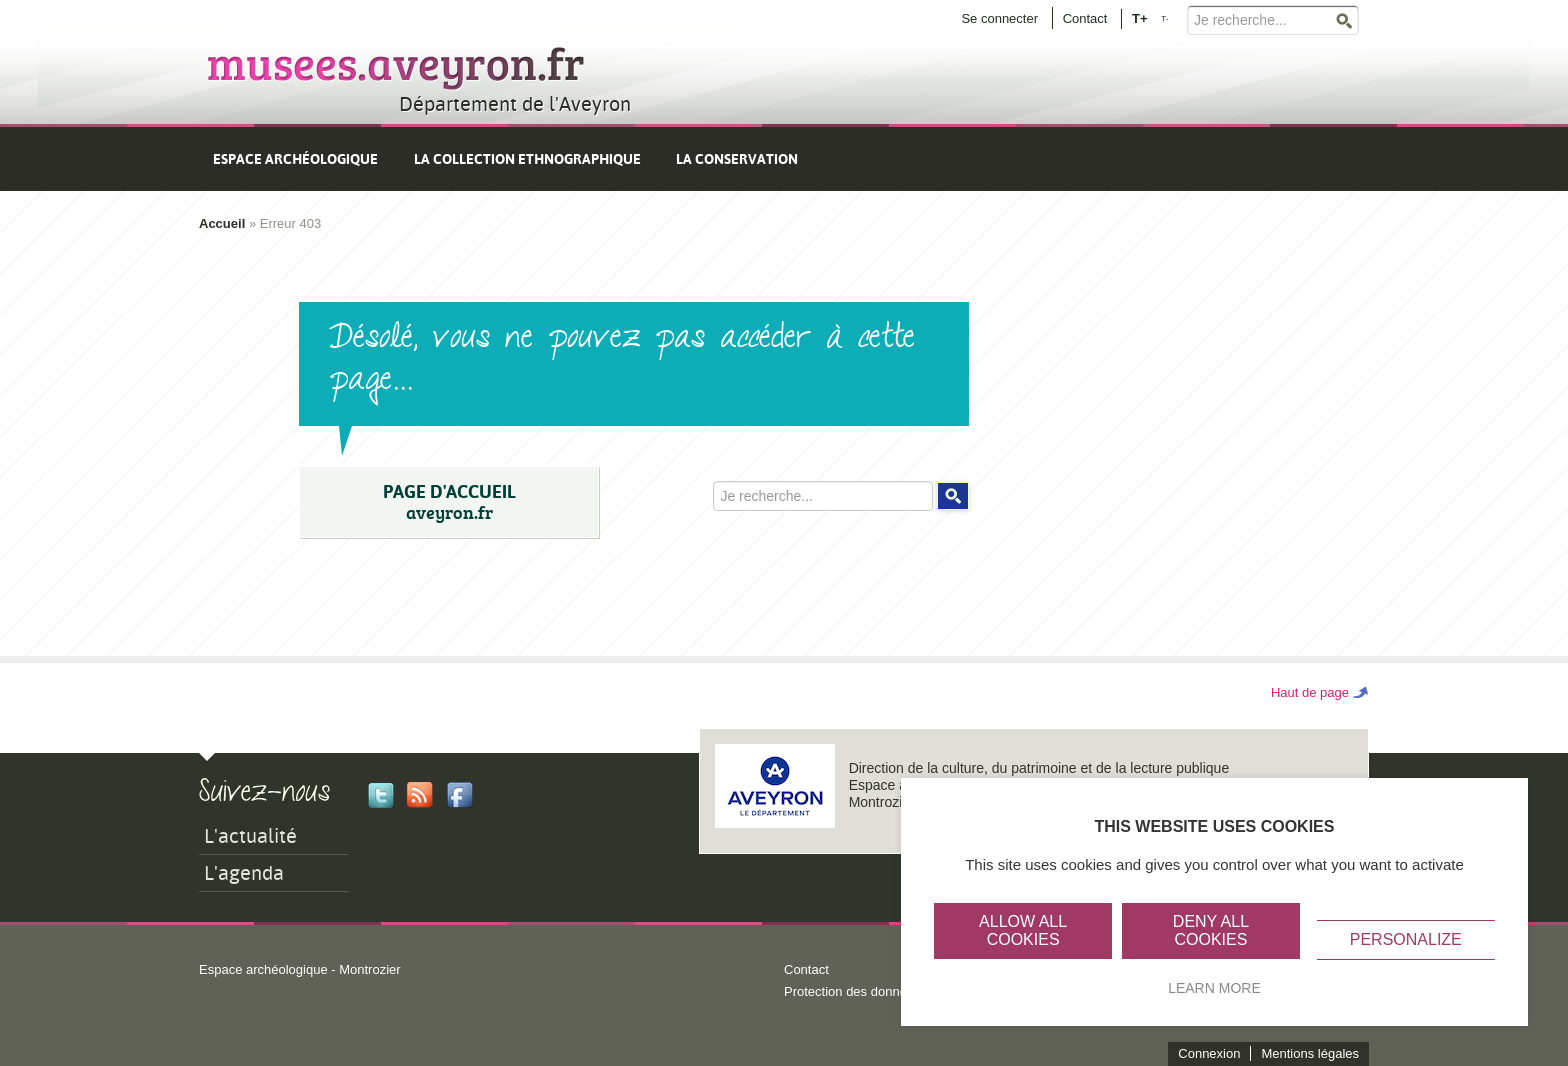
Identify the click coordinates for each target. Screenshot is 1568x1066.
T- (1164, 18)
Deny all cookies (1211, 930)
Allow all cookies (1023, 930)
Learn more (1214, 988)
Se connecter (999, 18)
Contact (1085, 18)
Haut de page (1310, 692)
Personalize (1406, 939)
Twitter (381, 795)
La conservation (737, 159)
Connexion (1209, 1053)
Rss (420, 795)
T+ (1140, 17)
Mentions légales (1310, 1053)
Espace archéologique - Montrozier (300, 969)
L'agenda (244, 873)
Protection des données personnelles (891, 991)
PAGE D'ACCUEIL (449, 502)
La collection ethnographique (527, 159)
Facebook (460, 795)
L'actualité (250, 836)
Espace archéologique (295, 159)
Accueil (222, 223)
